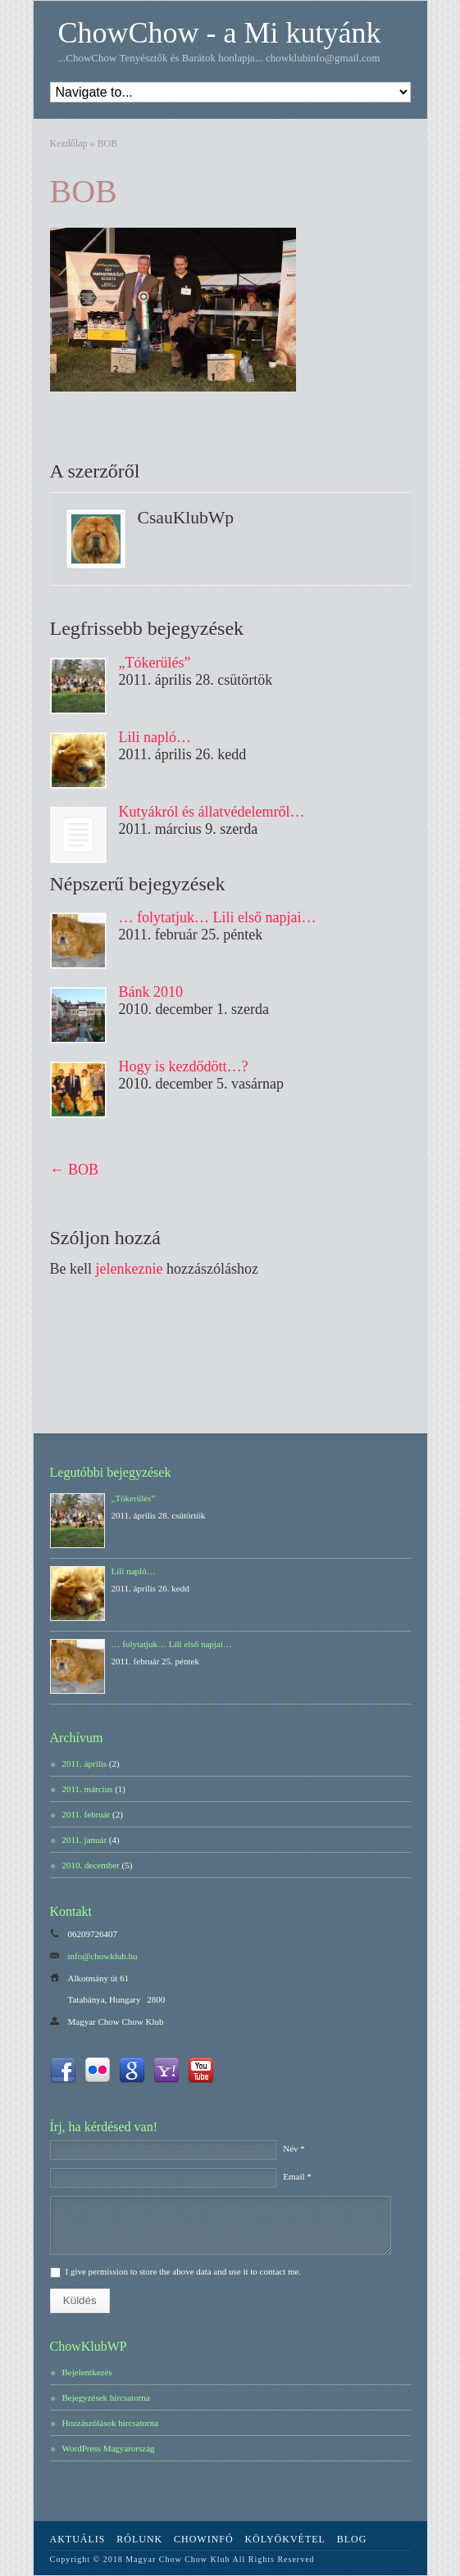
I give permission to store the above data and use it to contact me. (184, 2271)
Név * (294, 2148)
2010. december (91, 1865)
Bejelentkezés (87, 2372)
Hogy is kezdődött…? (183, 1066)
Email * (297, 2176)
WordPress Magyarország (108, 2448)
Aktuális (78, 2539)
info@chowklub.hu (103, 1956)
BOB (83, 191)
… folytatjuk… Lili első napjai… (218, 917)
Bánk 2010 (151, 992)
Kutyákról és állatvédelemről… (212, 812)
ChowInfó (204, 2539)
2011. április (84, 1763)
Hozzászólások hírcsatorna (110, 2423)
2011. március (87, 1789)
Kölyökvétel (284, 2539)
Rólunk (139, 2539)
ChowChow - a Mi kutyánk (219, 33)
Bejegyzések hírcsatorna (106, 2397)
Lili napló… (155, 737)
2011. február (86, 1814)
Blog (352, 2539)
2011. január (84, 1840)
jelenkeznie (129, 1269)
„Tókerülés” (155, 662)
